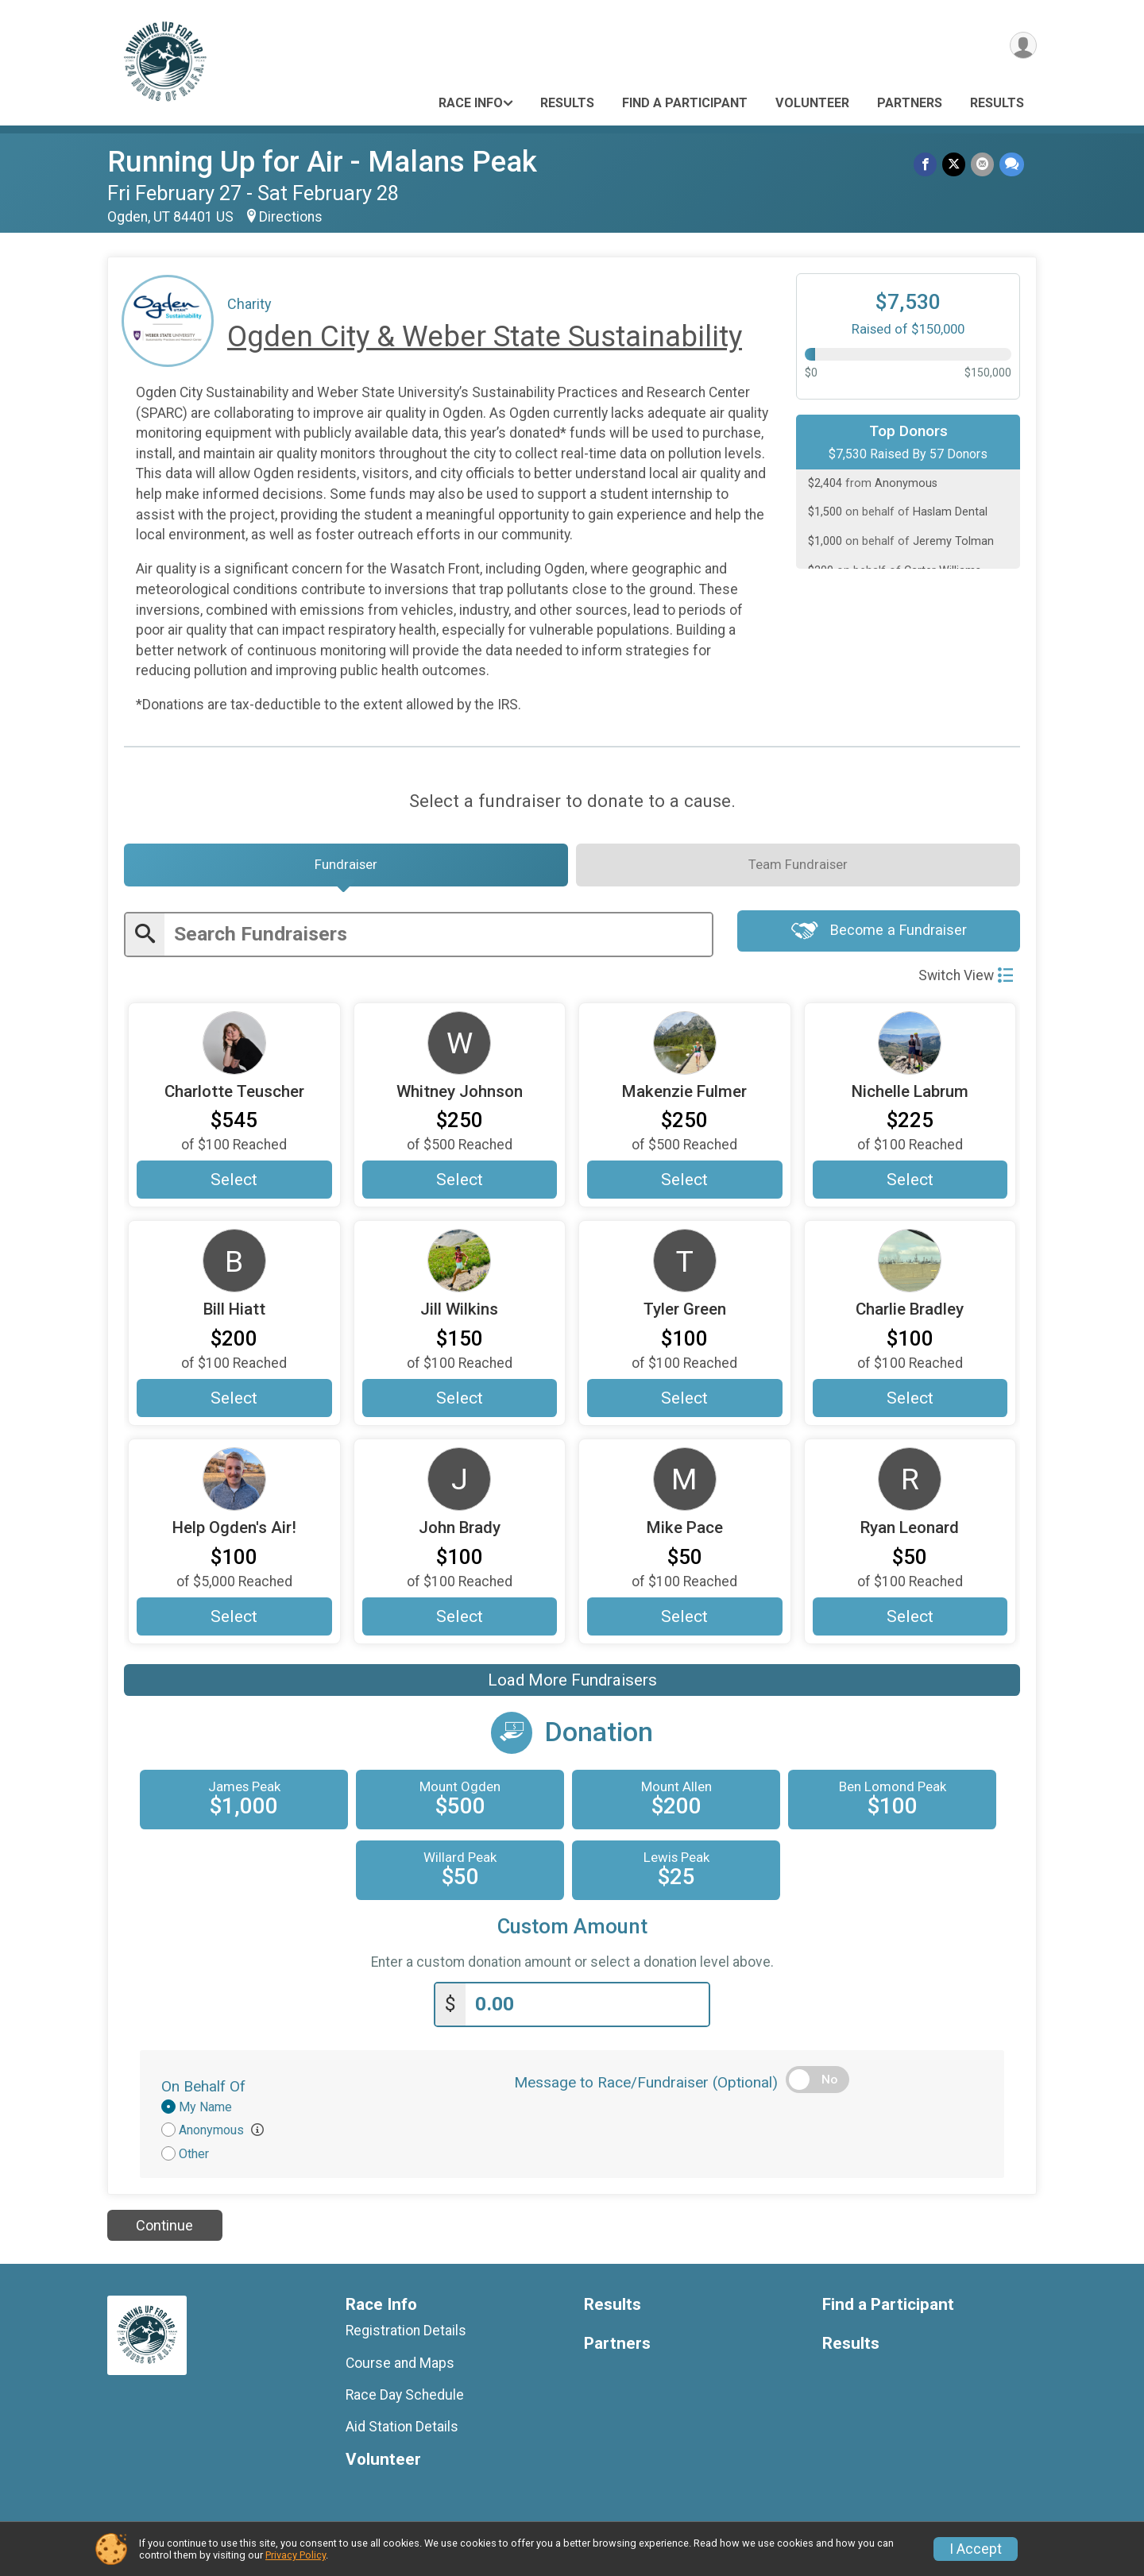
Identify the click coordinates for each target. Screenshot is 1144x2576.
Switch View (965, 980)
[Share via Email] (983, 164)
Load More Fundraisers (572, 1687)
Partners (909, 102)
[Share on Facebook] (927, 164)
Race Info (471, 102)
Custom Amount (572, 1933)
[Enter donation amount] (587, 2010)
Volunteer (812, 102)
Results (567, 102)
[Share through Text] (1011, 164)
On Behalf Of (203, 2091)
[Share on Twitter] (955, 164)
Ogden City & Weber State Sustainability (484, 336)
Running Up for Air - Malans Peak (322, 162)
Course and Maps (400, 2368)
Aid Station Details (402, 2432)
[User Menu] (1022, 46)
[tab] (346, 868)
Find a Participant (685, 102)
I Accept (975, 2549)
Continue (164, 2231)
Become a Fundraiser (879, 937)
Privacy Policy (295, 2555)
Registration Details (406, 2336)
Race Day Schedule (405, 2400)
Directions (291, 217)
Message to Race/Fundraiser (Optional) (646, 2087)
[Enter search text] (438, 939)
